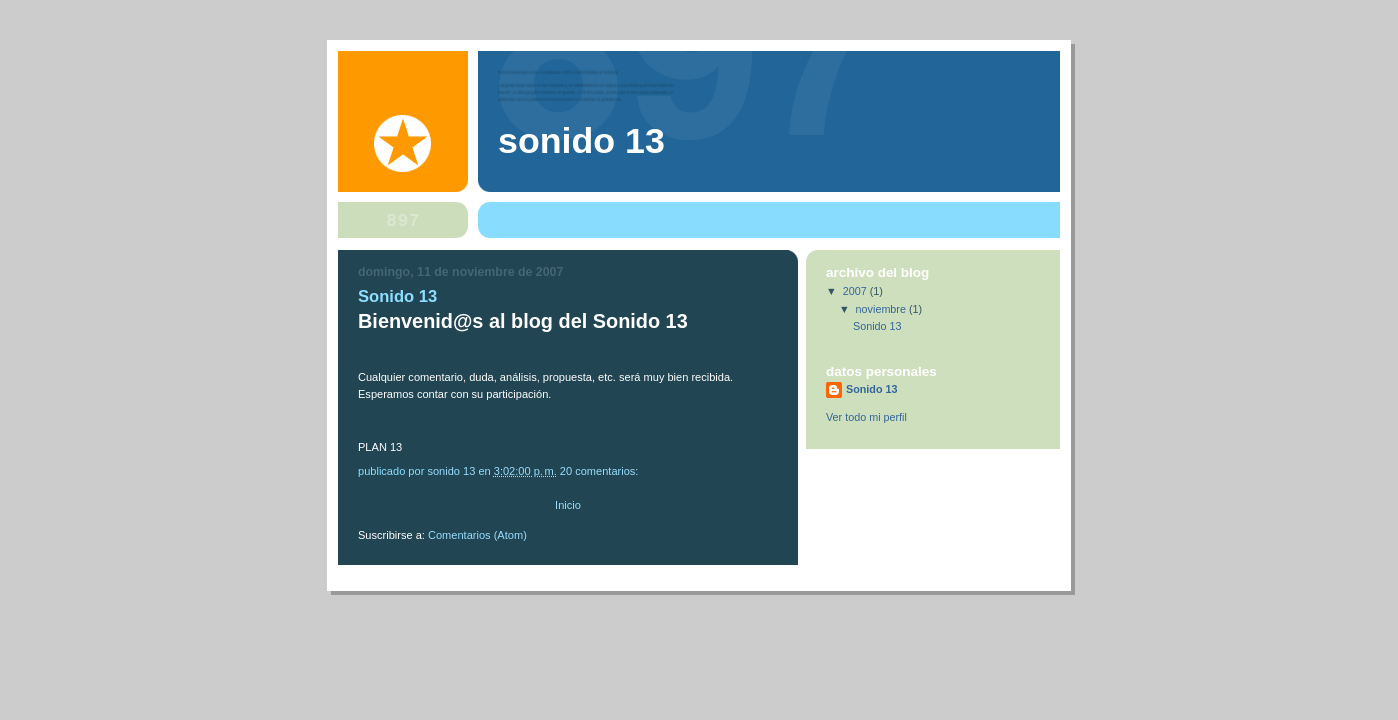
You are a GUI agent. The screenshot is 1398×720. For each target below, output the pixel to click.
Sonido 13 (397, 296)
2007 (856, 291)
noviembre (882, 309)
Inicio (568, 505)
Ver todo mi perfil (866, 417)
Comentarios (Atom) (477, 535)
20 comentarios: (601, 471)
